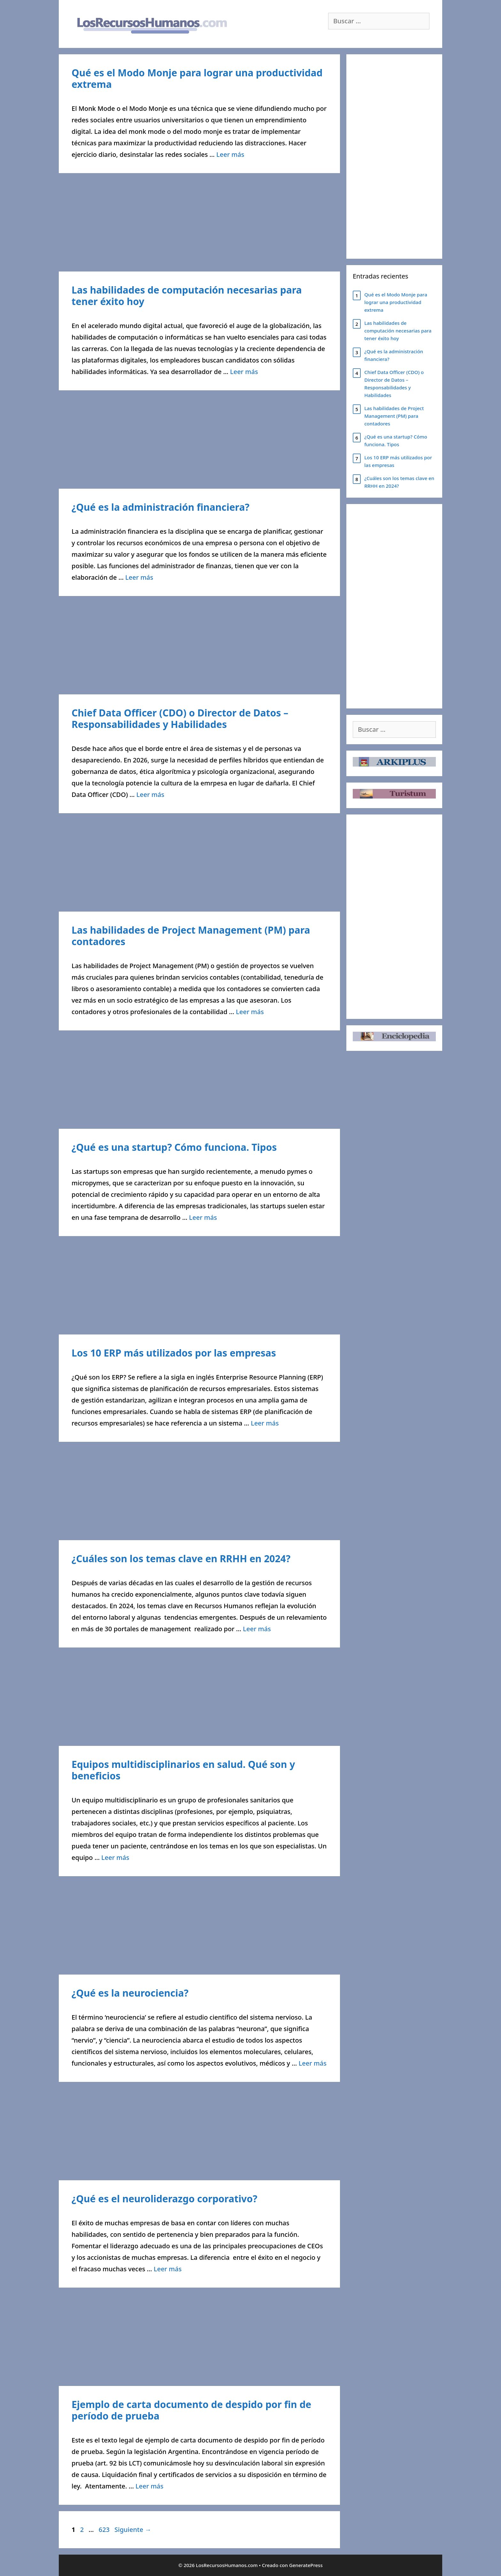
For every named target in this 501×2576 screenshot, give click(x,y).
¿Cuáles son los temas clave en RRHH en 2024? (181, 1558)
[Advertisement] (199, 224)
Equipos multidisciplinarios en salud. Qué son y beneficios (183, 1770)
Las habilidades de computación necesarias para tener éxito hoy (187, 295)
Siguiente (132, 2529)
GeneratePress (306, 2565)
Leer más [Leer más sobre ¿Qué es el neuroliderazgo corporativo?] (167, 2269)
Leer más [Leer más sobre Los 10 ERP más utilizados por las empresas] (265, 1423)
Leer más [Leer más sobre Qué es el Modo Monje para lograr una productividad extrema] (230, 154)
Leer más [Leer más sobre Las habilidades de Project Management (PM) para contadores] (250, 1011)
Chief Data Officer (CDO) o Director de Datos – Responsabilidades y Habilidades (180, 718)
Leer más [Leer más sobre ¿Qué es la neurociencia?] (313, 2063)
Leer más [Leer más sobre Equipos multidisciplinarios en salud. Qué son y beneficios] (115, 1857)
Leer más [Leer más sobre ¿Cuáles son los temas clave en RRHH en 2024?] (257, 1628)
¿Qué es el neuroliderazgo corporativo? (164, 2198)
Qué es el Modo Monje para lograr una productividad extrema (197, 78)
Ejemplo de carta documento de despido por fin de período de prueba (191, 2410)
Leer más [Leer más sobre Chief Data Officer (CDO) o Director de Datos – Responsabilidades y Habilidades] (150, 794)
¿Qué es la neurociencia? (130, 1992)
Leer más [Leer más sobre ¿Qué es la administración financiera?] (139, 577)
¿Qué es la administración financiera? (161, 507)
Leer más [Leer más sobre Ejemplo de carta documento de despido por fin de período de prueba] (149, 2486)
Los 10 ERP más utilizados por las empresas (174, 1352)
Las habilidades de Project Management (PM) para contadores (191, 935)
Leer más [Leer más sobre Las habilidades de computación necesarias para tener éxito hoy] (244, 371)
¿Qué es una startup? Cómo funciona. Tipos (174, 1147)
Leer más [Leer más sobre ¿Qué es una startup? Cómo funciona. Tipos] (203, 1217)
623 (104, 2529)
